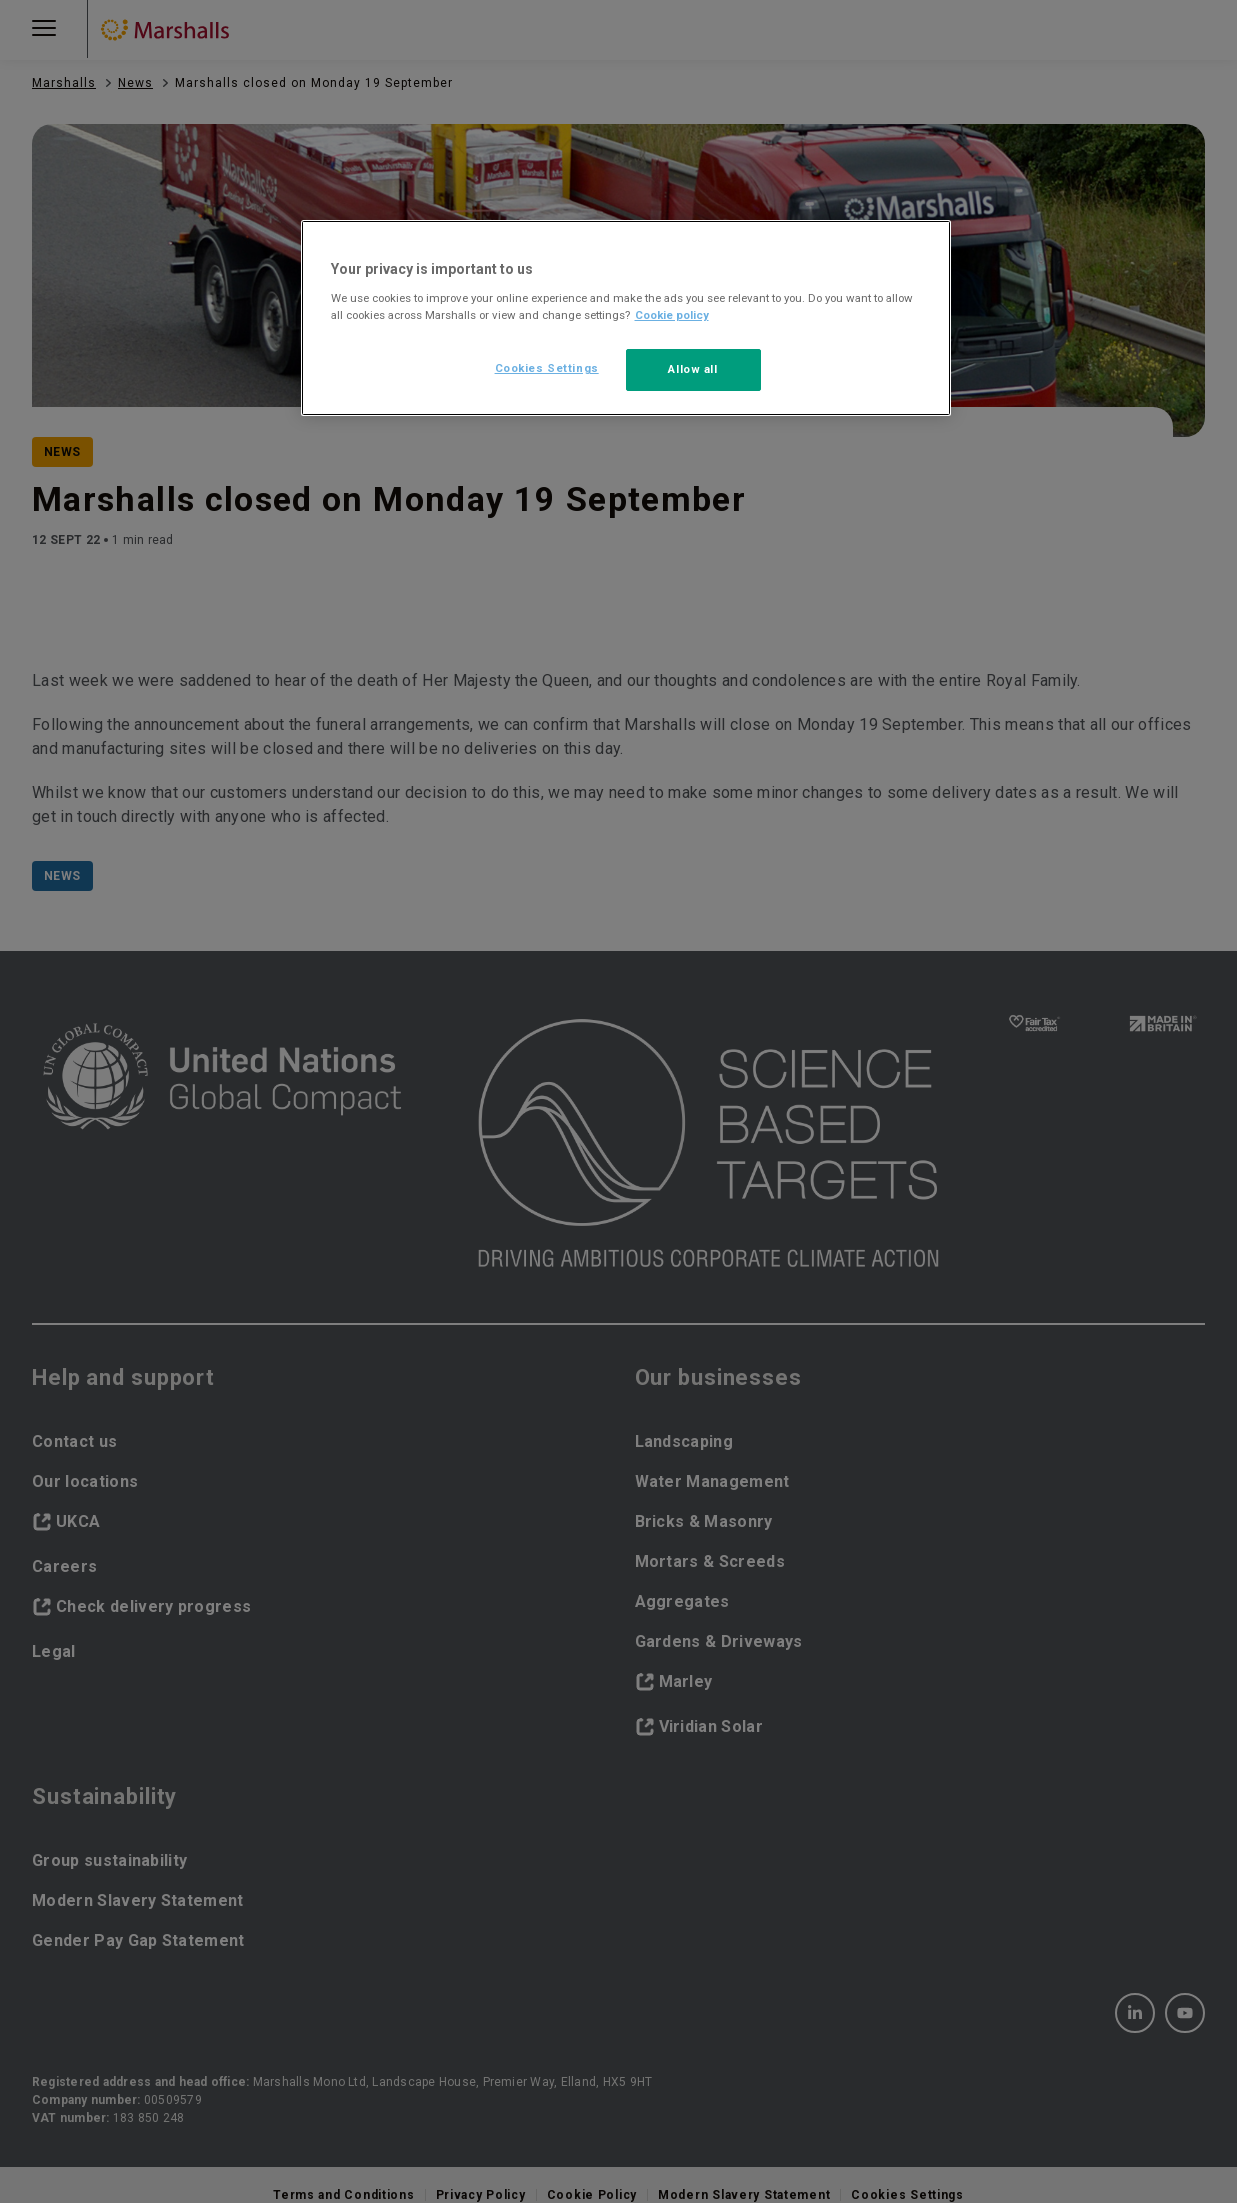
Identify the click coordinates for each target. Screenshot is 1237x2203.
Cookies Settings (547, 368)
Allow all (692, 369)
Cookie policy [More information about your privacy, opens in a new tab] (672, 315)
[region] (626, 318)
